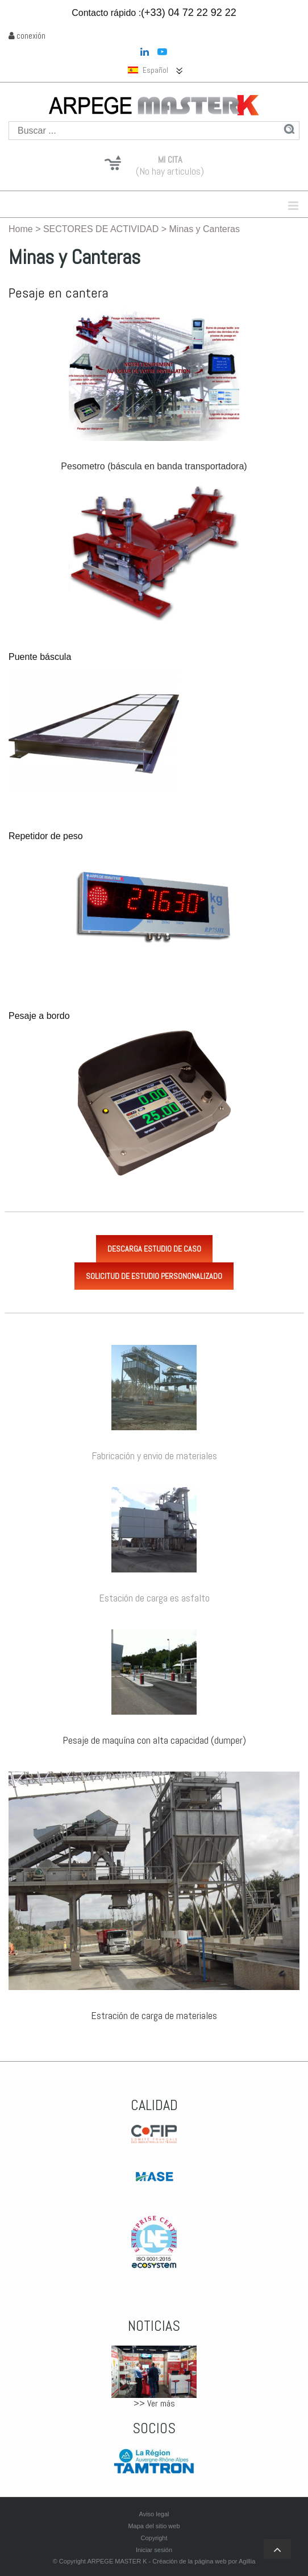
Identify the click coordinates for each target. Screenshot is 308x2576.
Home (21, 229)
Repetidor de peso (46, 836)
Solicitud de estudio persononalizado (154, 1276)
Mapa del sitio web (154, 2526)
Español (148, 70)
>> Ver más (154, 2403)
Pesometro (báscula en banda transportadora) (154, 466)
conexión (27, 35)
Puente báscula (40, 657)
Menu (220, 205)
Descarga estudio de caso (154, 1249)
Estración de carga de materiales (154, 2015)
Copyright (153, 2537)
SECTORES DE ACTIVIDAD (101, 229)
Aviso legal (154, 2514)
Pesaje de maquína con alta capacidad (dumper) (154, 1740)
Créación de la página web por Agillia (203, 2561)
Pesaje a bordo (39, 1016)
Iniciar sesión (154, 2549)
